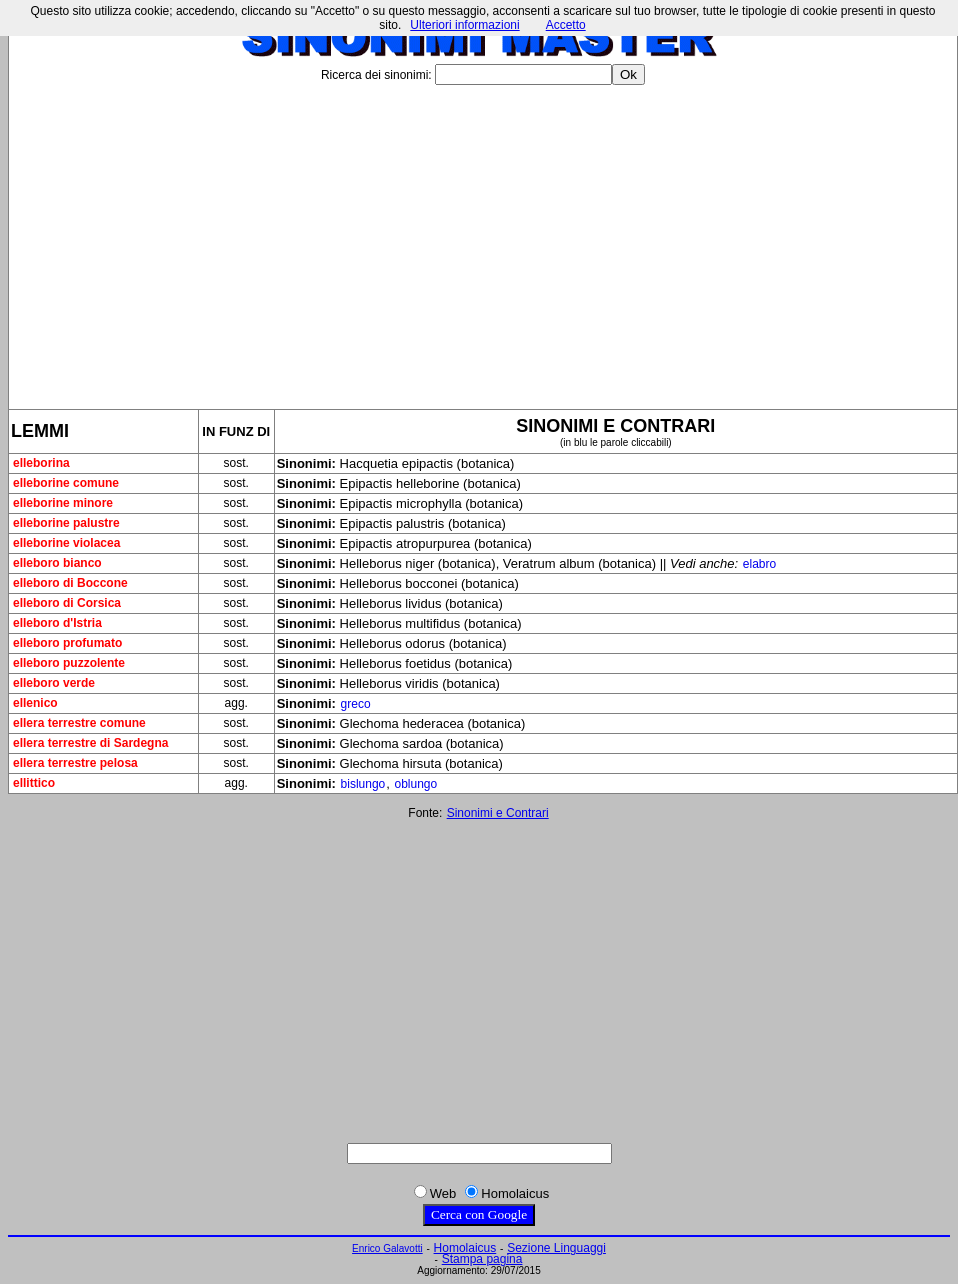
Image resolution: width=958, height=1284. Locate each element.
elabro (759, 564)
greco (356, 704)
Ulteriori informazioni (464, 25)
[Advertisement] (483, 239)
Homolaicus (465, 1248)
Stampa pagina (482, 1259)
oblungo (415, 784)
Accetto (566, 25)
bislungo (363, 784)
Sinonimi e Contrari (498, 813)
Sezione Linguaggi (556, 1248)
